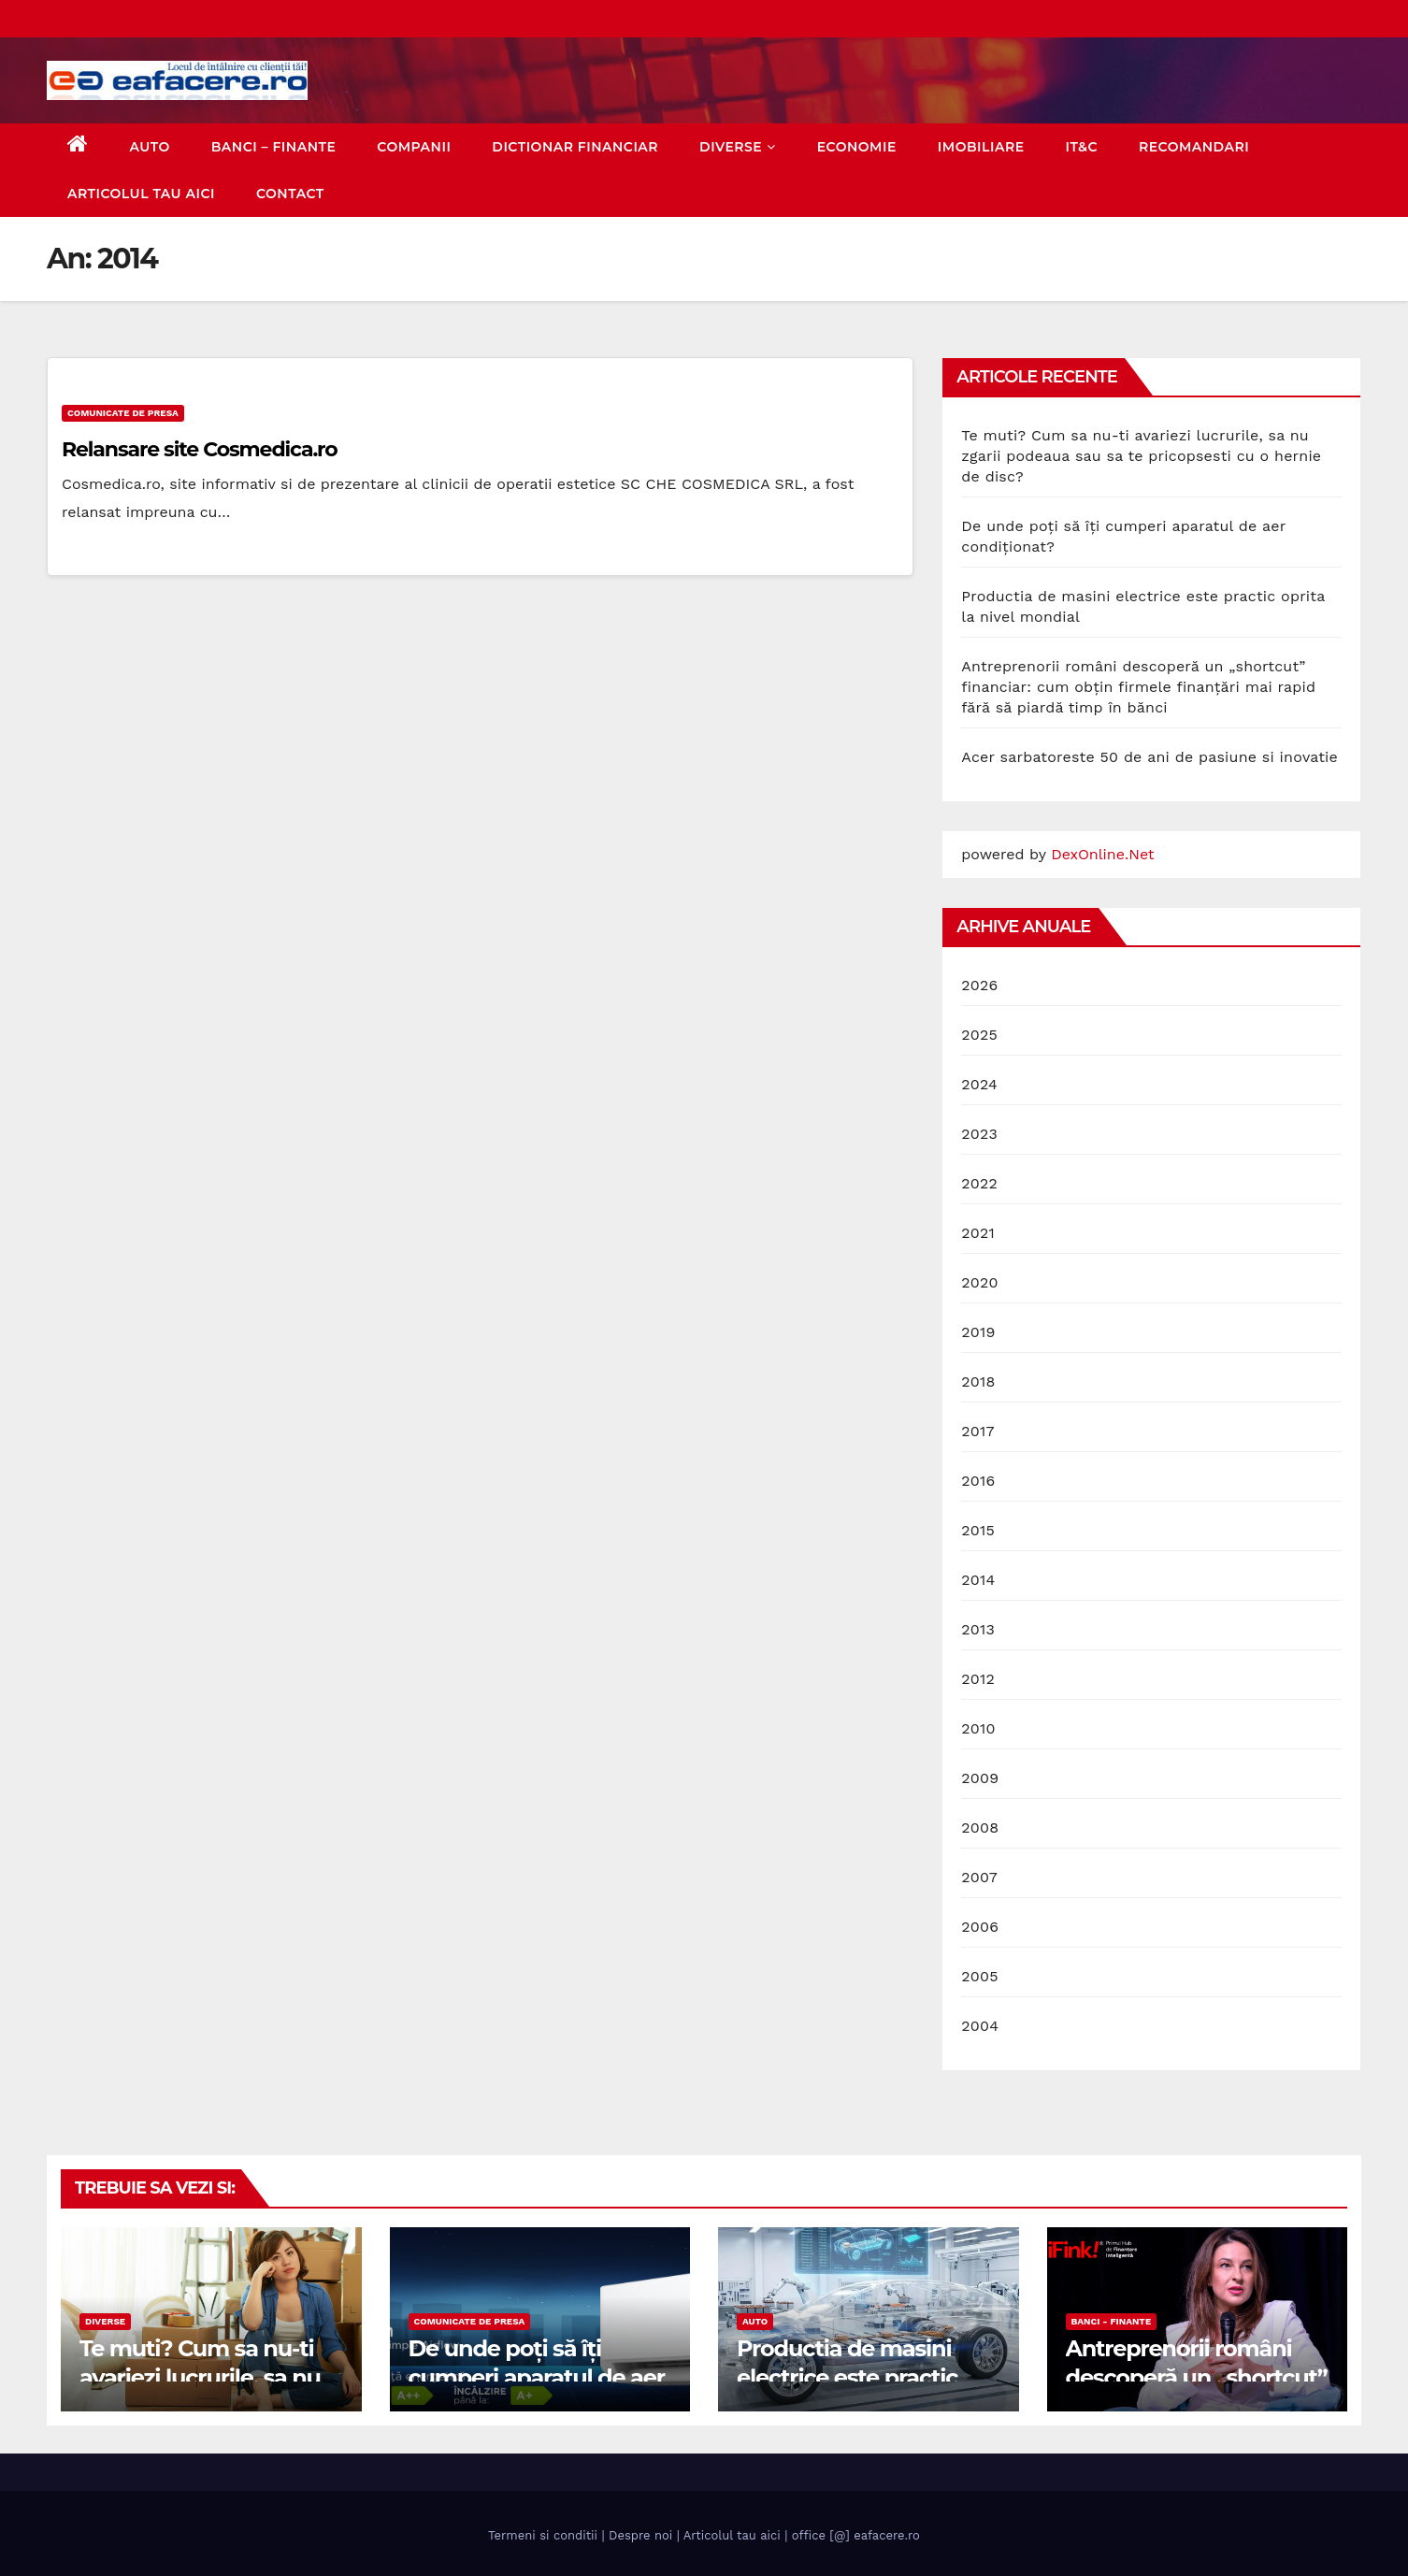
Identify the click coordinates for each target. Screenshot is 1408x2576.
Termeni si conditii (542, 2535)
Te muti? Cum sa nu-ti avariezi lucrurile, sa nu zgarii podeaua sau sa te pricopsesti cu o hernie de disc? (1141, 455)
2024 (979, 1084)
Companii (414, 146)
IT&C (1082, 146)
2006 (980, 1927)
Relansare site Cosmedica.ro (200, 449)
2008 (980, 1827)
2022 (979, 1183)
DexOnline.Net (1102, 854)
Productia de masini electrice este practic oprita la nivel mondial (855, 2377)
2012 (978, 1679)
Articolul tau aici (141, 193)
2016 (978, 1480)
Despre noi (640, 2535)
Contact (290, 193)
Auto (150, 146)
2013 (978, 1629)
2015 (978, 1530)
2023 (979, 1134)
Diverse (737, 146)
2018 (978, 1381)
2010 (978, 1728)
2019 (978, 1332)
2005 (979, 1976)
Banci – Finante (274, 146)
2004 (980, 2026)
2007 (979, 1877)
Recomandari (1194, 146)
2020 (979, 1282)
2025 (979, 1034)
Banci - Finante (1111, 2321)
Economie (857, 146)
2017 (977, 1431)
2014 (978, 1580)
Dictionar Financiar (575, 146)
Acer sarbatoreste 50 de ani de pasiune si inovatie (1149, 757)
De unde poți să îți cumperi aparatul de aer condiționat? (537, 2377)
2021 (978, 1233)
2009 (980, 1778)
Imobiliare (981, 146)
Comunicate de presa (123, 413)
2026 (979, 985)
